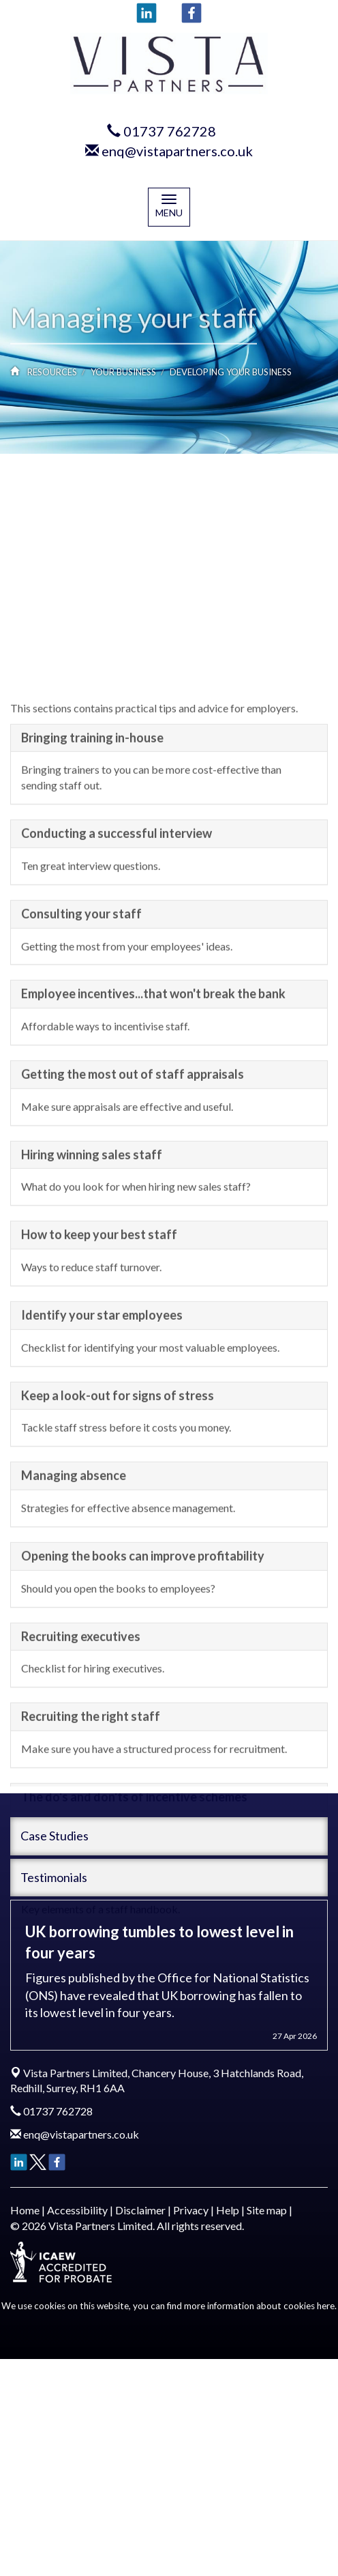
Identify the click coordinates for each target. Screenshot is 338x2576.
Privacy (191, 2209)
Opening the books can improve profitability (142, 1737)
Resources (52, 371)
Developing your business (231, 371)
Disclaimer (140, 2209)
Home (25, 2209)
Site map (267, 2209)
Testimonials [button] (53, 1877)
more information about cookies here (259, 2305)
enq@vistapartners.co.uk (177, 151)
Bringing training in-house (92, 919)
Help (227, 2209)
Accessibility (77, 2209)
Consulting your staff (81, 1095)
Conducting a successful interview (116, 1014)
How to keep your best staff (99, 1415)
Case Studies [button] (54, 1835)
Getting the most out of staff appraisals (132, 1255)
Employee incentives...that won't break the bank (153, 1175)
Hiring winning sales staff (91, 1336)
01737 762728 (169, 131)
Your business (123, 371)
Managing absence (73, 1656)
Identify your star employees (102, 1496)
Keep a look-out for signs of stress (117, 1576)
